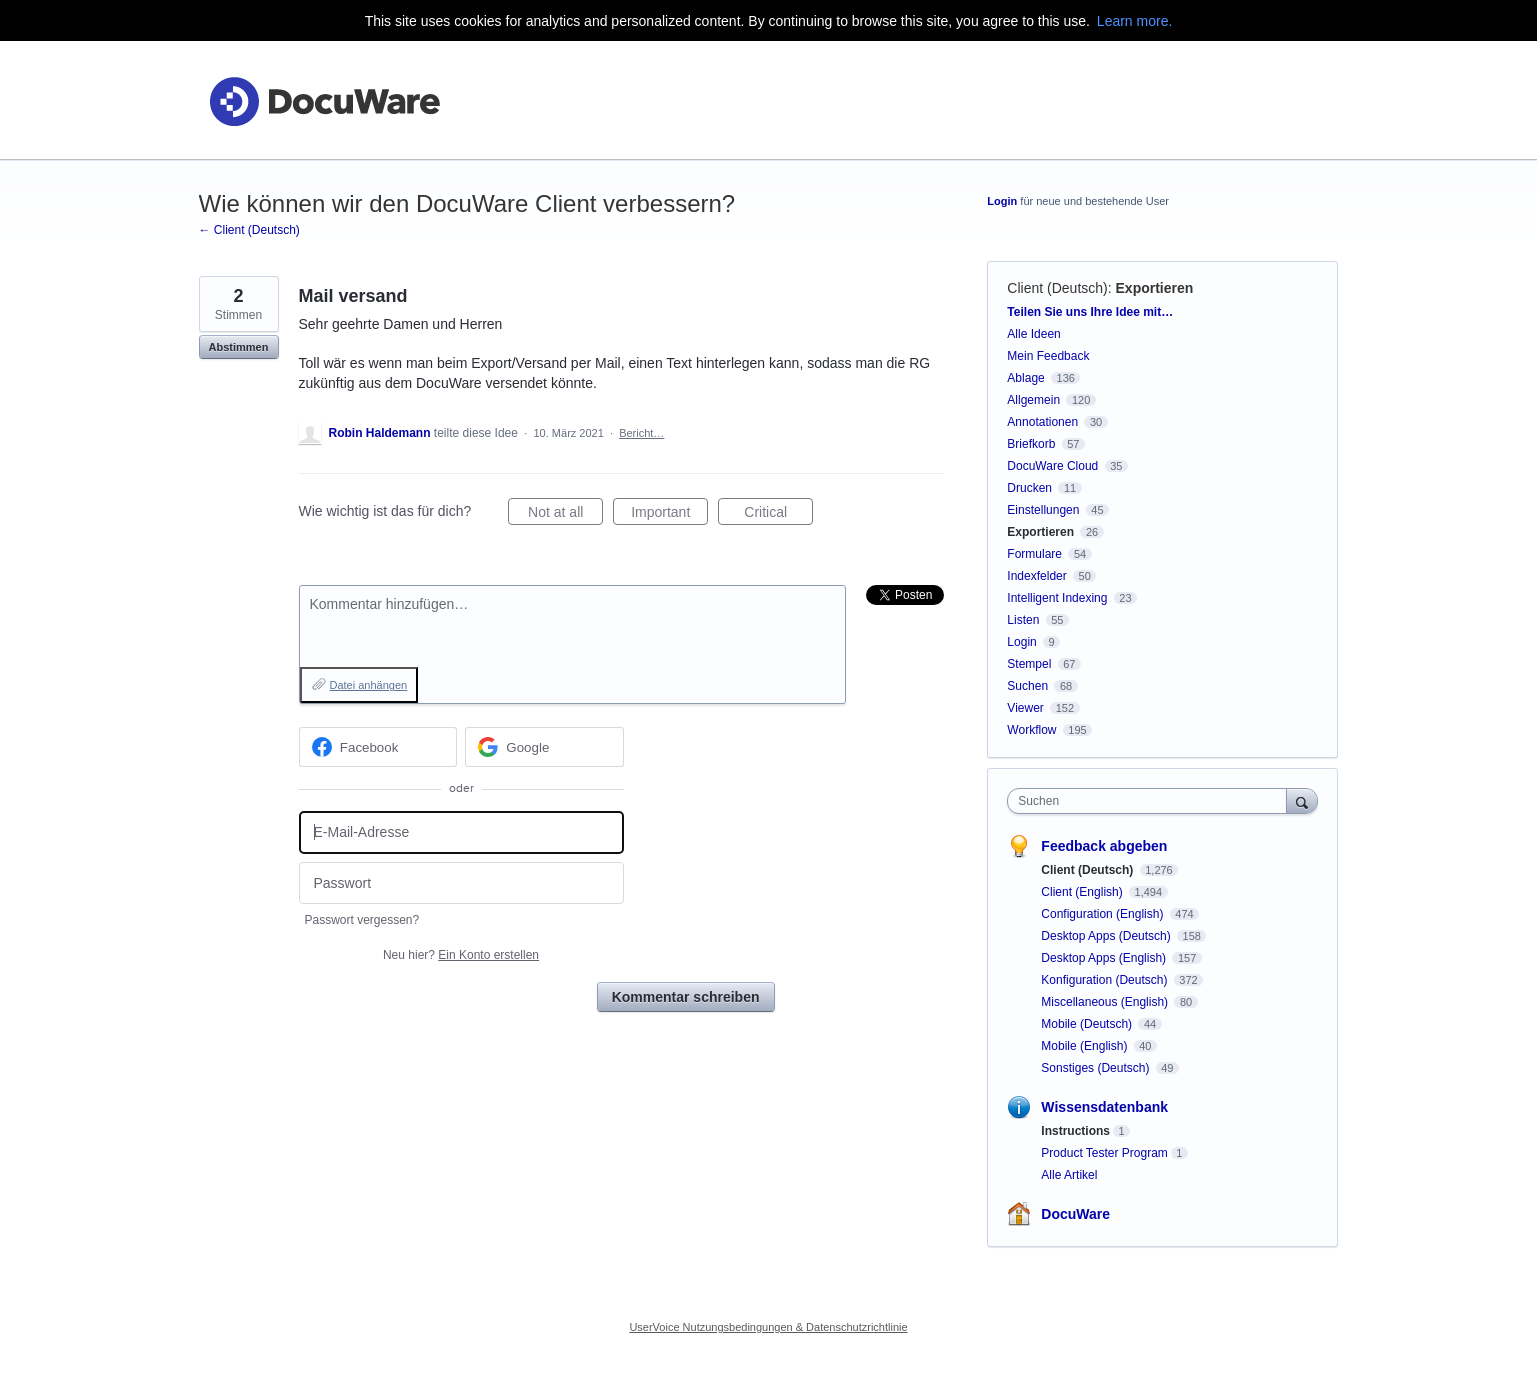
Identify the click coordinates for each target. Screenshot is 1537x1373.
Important (669, 515)
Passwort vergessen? (362, 920)
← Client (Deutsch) (249, 230)
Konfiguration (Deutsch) (1105, 980)
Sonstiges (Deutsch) (1096, 1068)
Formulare (1034, 554)
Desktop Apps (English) (1105, 958)
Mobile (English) (1085, 1046)
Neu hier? (461, 955)
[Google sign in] (544, 747)
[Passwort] (461, 883)
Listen (1023, 620)
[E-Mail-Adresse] (461, 832)
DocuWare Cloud (1052, 466)
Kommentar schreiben (686, 997)
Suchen (1027, 686)
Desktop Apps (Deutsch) (1107, 936)
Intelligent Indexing (1057, 598)
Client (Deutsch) (1057, 288)
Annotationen (1042, 422)
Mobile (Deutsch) (1088, 1024)
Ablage (1025, 378)
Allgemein (1033, 400)
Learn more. (1134, 21)
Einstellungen (1043, 510)
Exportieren (1155, 288)
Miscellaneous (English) (1106, 1002)
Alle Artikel (1069, 1175)
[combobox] (1151, 801)
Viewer (1025, 708)
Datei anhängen (369, 685)
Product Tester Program (1104, 1153)
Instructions (1075, 1131)
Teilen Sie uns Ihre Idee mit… (1090, 312)
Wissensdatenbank (1104, 1107)
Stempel (1029, 664)
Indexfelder (1036, 576)
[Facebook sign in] (378, 747)
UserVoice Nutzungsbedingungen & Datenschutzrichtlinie (768, 1327)
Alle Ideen (1033, 334)
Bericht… (641, 433)
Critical (778, 515)
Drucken (1029, 488)
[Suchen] (1302, 800)
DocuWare (1075, 1214)
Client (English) (1083, 892)
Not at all (565, 515)
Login (1002, 201)
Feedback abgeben (1104, 846)
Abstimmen (239, 347)
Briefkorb (1031, 444)
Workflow (1031, 730)
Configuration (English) (1103, 914)
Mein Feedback (1048, 356)
